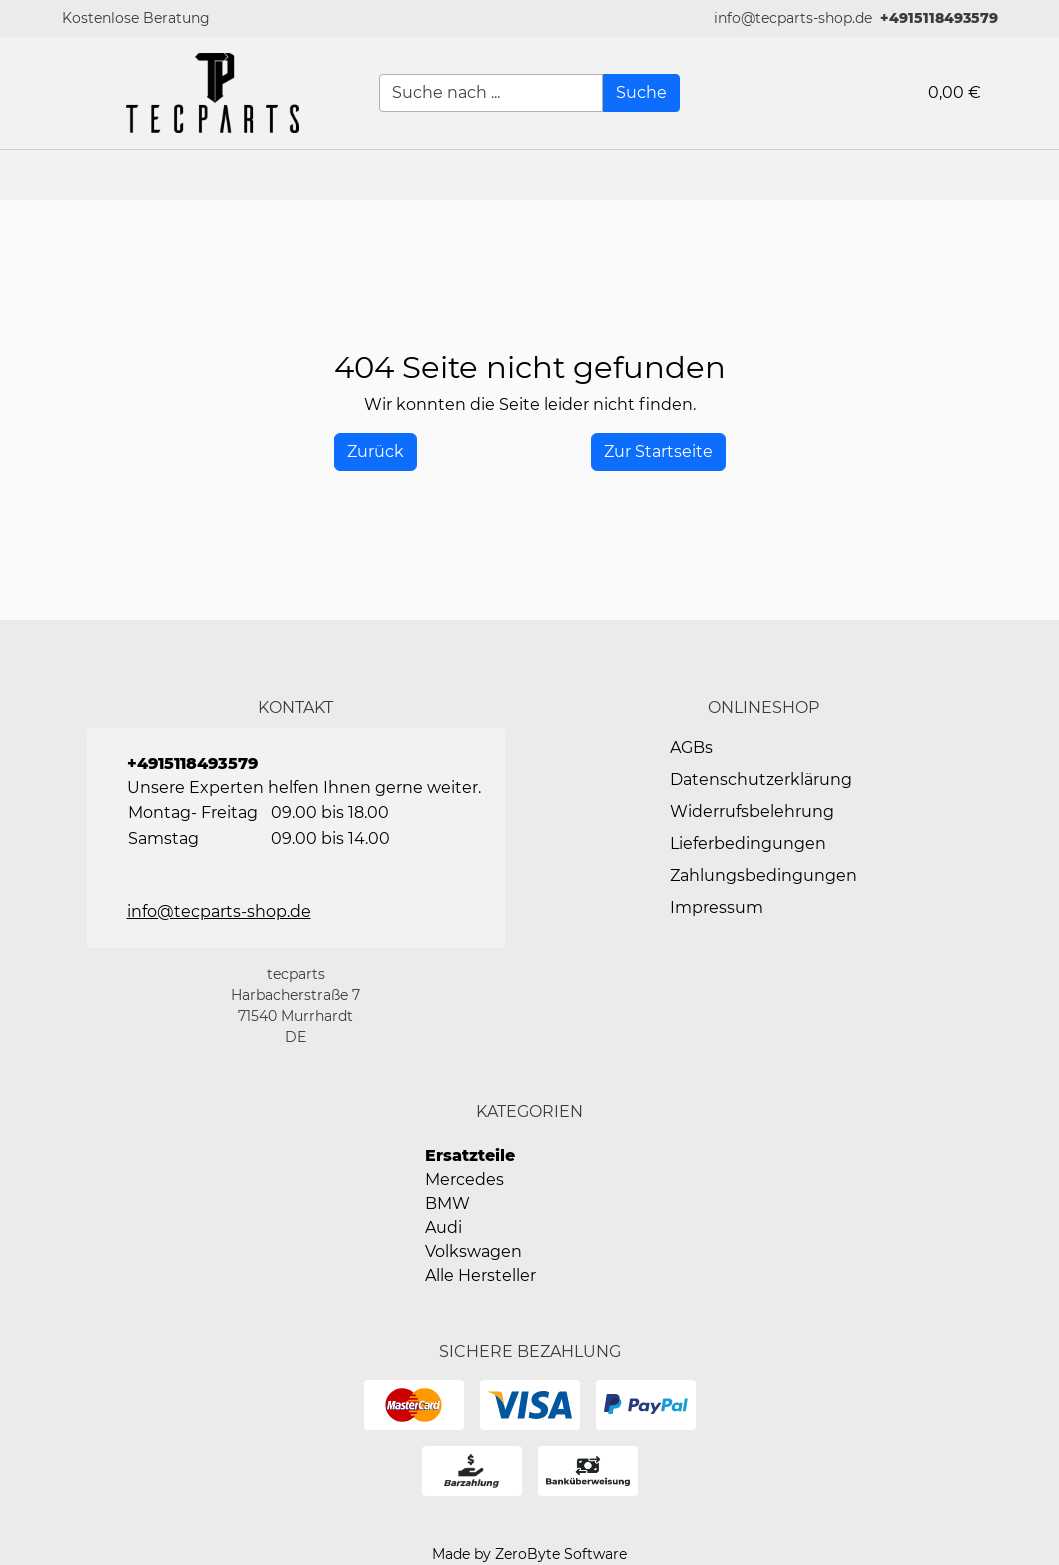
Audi (443, 1227)
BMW (447, 1203)
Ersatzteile (470, 1155)
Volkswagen (473, 1251)
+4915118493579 (939, 18)
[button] (1034, 175)
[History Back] (375, 452)
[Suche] (641, 93)
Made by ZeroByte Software (529, 1554)
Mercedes (464, 1179)
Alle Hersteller (480, 1275)
